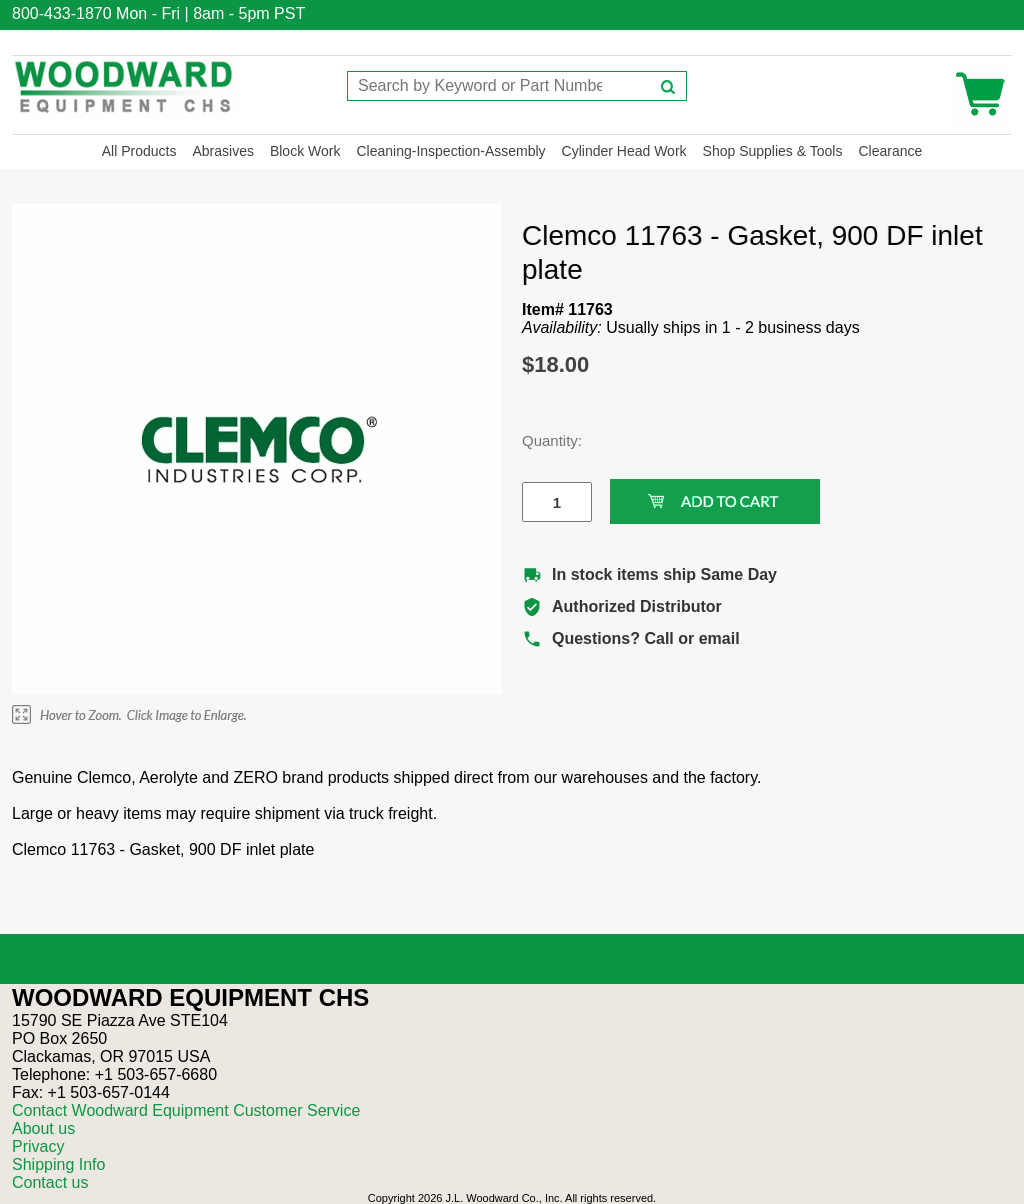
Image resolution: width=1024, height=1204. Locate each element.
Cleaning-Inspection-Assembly (450, 151)
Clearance (890, 151)
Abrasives (222, 151)
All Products (139, 151)
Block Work (305, 151)
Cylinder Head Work (624, 151)
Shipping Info (58, 1164)
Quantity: (542, 440)
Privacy (38, 1146)
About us (43, 1128)
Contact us (50, 1182)
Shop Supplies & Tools (773, 151)
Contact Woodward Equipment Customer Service (186, 1110)
